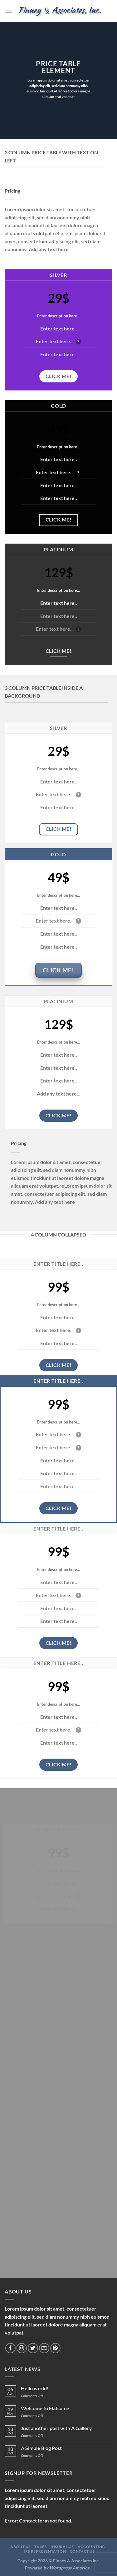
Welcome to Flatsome (45, 2408)
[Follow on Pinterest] (55, 2348)
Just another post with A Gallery (56, 2428)
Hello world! (35, 2388)
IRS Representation (45, 2551)
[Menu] (8, 10)
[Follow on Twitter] (33, 2348)
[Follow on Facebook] (10, 2348)
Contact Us (82, 2551)
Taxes (40, 2546)
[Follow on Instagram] (22, 2348)
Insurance (62, 2546)
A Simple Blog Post (41, 2448)
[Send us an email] (44, 2348)
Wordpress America (69, 2567)
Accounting (91, 2546)
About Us (20, 2546)
